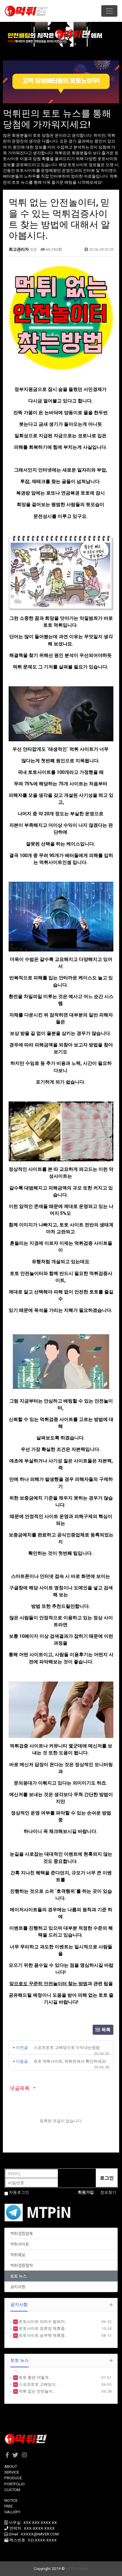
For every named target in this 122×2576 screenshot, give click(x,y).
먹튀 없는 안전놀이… (36, 2391)
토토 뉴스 (18, 2276)
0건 (33, 249)
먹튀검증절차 (21, 2265)
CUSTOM (12, 2489)
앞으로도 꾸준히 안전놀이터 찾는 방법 (48, 1983)
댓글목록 (19, 2088)
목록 (103, 2029)
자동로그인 (19, 2192)
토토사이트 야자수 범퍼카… (42, 2321)
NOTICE (11, 2500)
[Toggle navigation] (109, 11)
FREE (8, 2506)
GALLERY (12, 2511)
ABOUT (10, 2466)
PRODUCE (13, 2478)
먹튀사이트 (19, 2244)
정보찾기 (108, 2192)
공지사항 (17, 2287)
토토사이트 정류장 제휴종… (42, 2328)
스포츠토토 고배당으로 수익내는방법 (67, 2047)
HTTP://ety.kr (77, 2568)
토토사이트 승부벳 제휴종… (42, 2335)
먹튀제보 (17, 2255)
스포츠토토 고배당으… (38, 2384)
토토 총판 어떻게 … (35, 2377)
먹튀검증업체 (21, 2233)
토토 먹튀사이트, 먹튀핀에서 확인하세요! (70, 2061)
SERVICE (11, 2472)
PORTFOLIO (14, 2484)
